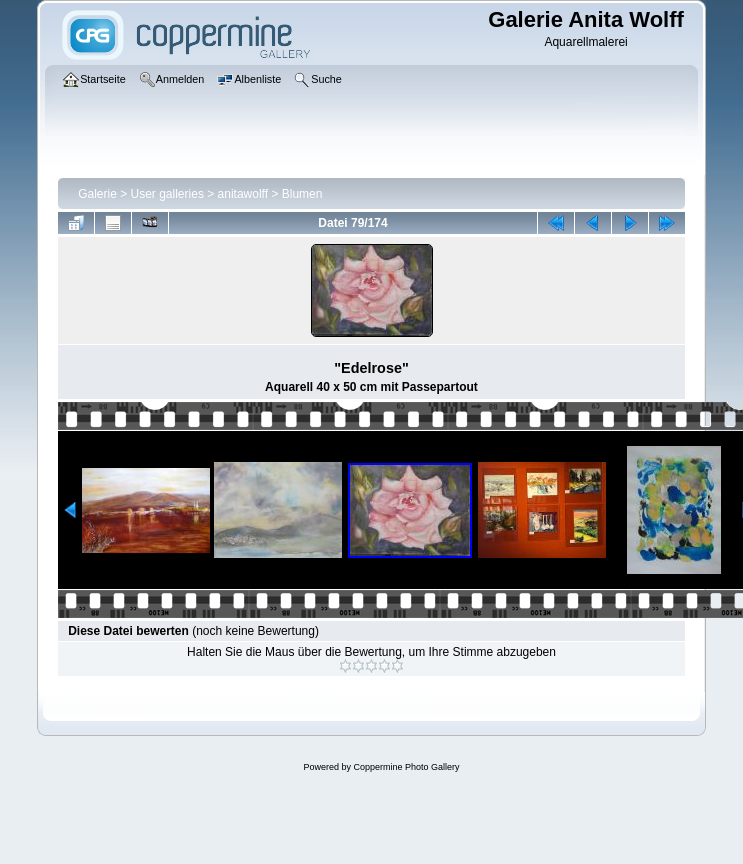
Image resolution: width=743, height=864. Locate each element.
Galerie (97, 194)
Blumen (302, 194)
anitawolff (243, 194)
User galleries (167, 194)
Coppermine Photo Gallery (406, 767)
